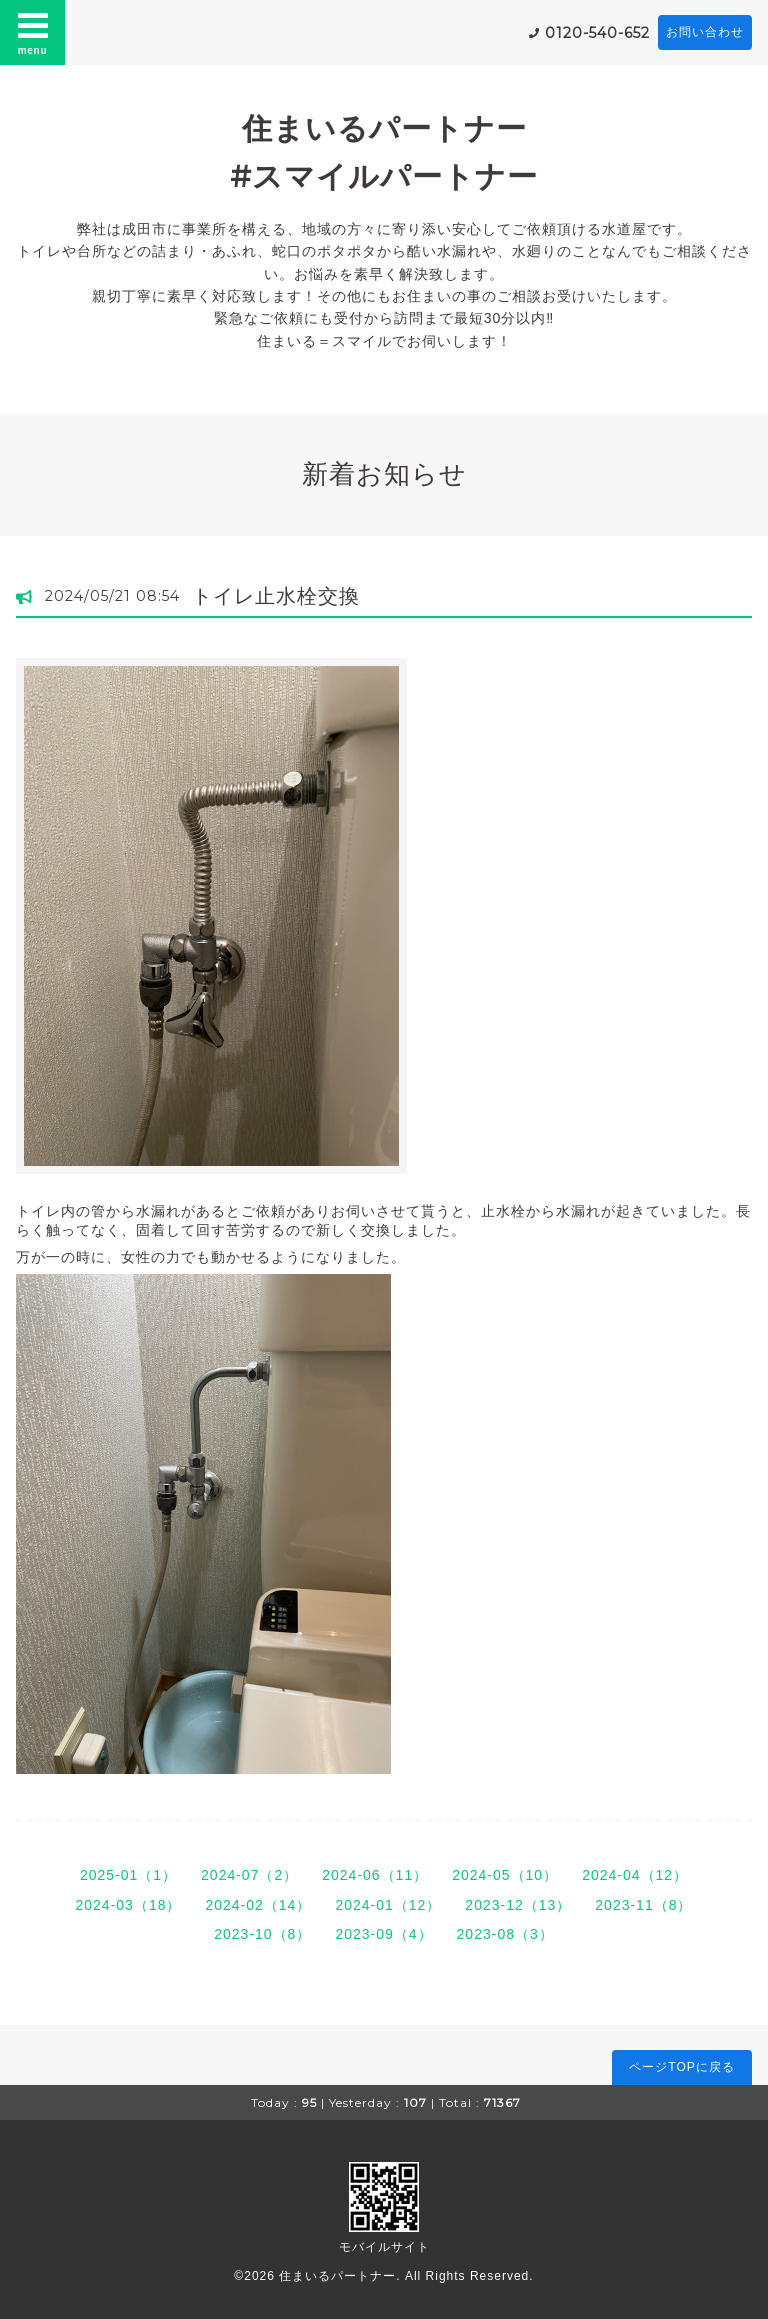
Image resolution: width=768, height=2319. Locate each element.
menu (33, 32)
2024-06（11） (375, 1875)
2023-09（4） (383, 1934)
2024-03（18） (129, 1905)
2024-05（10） (505, 1875)
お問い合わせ (705, 32)
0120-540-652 (597, 33)
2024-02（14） (258, 1905)
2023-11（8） (643, 1905)
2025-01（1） (128, 1875)
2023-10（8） (262, 1934)
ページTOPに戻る (681, 2067)
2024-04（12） (635, 1875)
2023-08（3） (505, 1934)
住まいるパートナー (337, 2276)
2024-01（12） (388, 1905)
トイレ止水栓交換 (276, 596)
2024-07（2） (249, 1875)
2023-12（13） (518, 1905)
